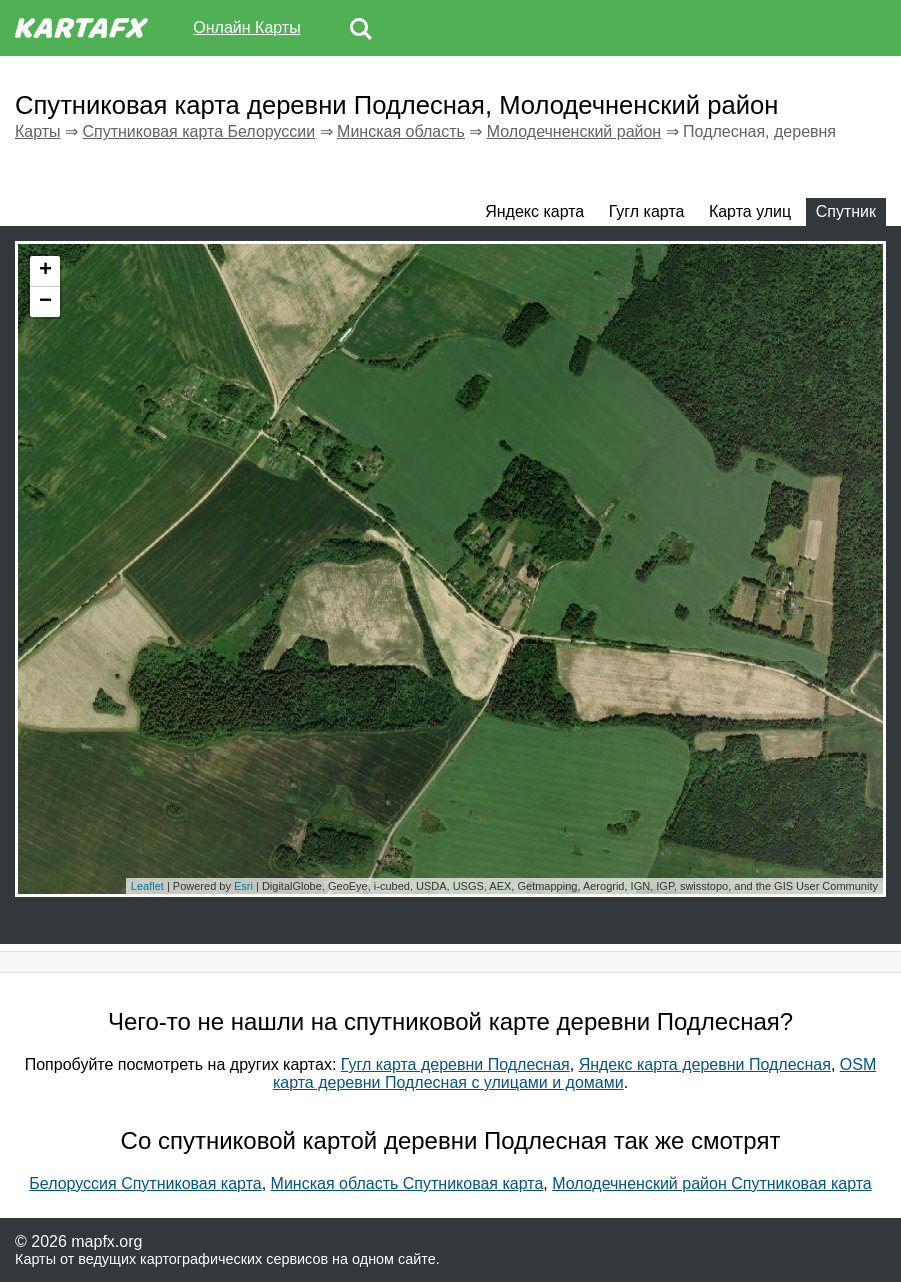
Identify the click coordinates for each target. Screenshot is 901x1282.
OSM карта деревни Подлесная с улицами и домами (574, 1073)
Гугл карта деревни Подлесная (455, 1064)
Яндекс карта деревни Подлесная (705, 1064)
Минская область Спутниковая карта (407, 1183)
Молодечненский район (574, 131)
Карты (38, 131)
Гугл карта (647, 211)
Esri (243, 886)
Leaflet (147, 886)
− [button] (45, 302)
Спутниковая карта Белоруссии (198, 131)
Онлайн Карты (246, 27)
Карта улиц (750, 211)
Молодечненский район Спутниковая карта (712, 1183)
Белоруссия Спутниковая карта (145, 1183)
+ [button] (45, 271)
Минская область (401, 131)
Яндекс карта (534, 211)
